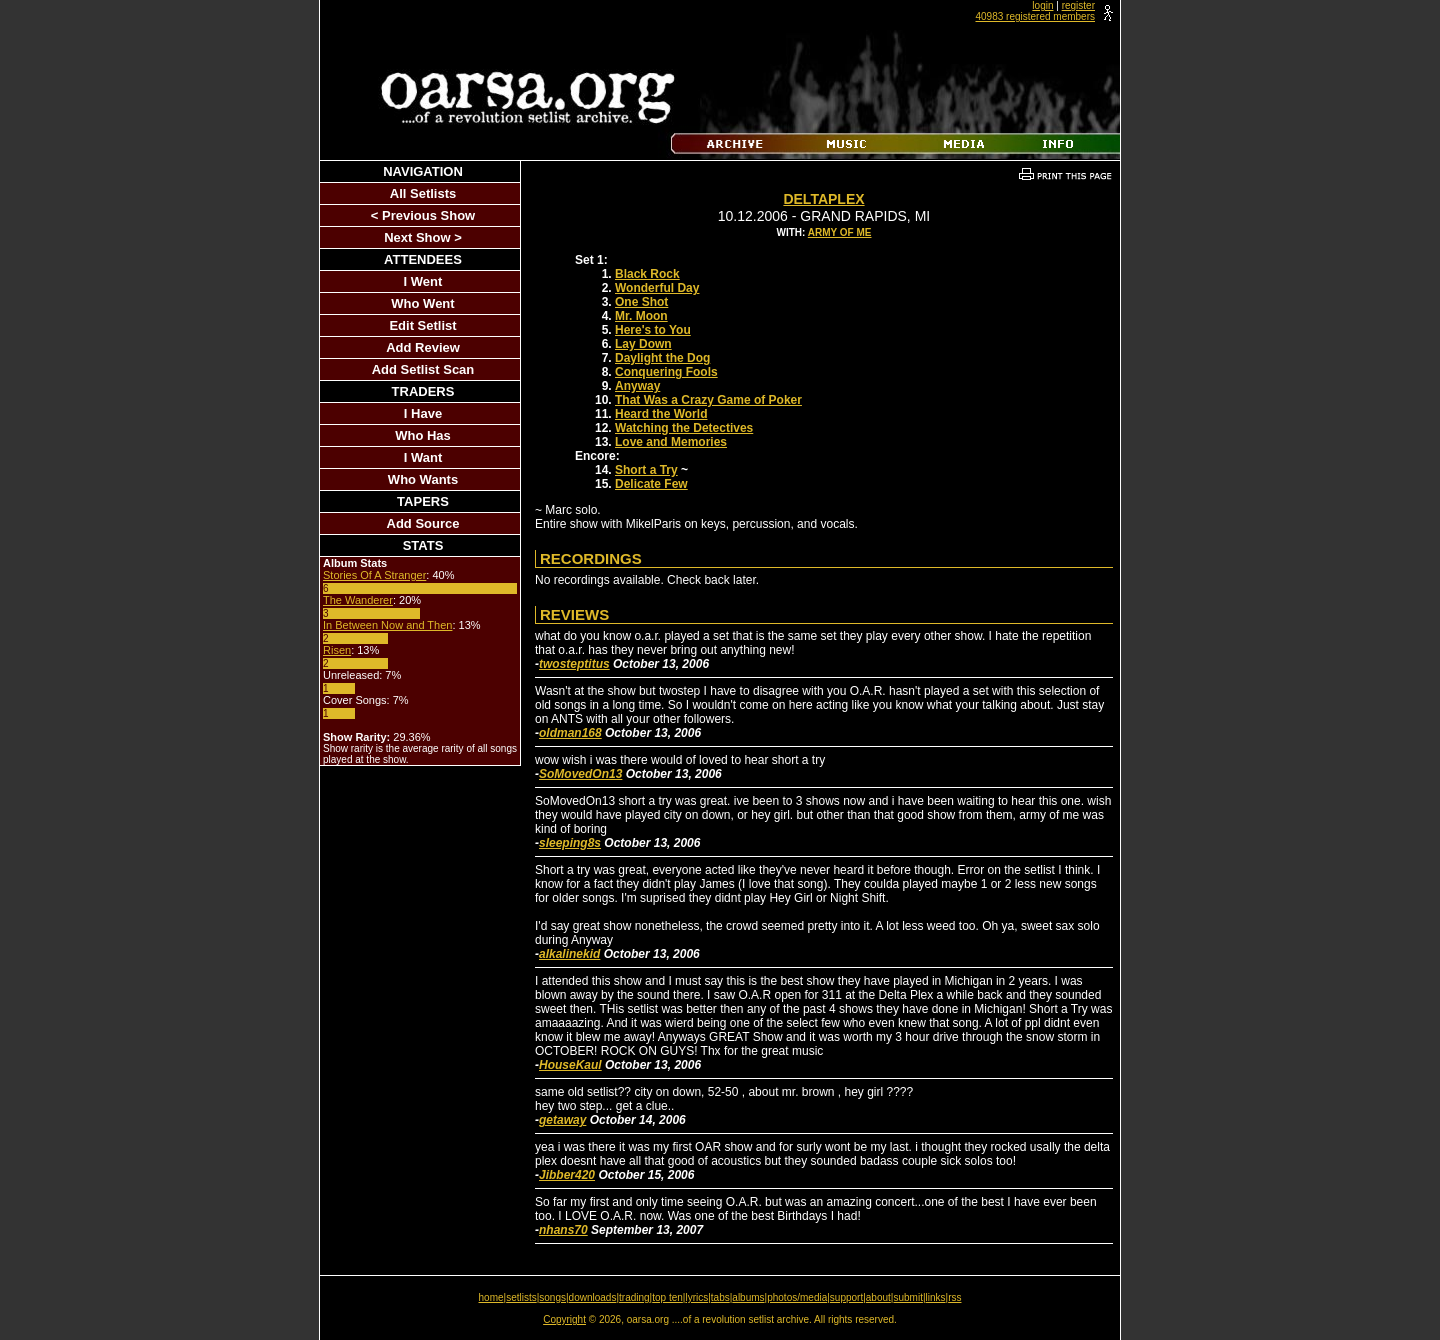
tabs (720, 1297)
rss (954, 1297)
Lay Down (643, 344)
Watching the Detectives (684, 428)
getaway (562, 1120)
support (846, 1297)
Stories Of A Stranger (374, 575)
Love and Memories (671, 442)
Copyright (564, 1319)
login (1042, 5)
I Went (423, 281)
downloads (593, 1297)
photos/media (797, 1297)
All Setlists (423, 193)
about (878, 1297)
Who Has (423, 435)
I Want (423, 457)
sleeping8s (570, 843)
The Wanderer (358, 600)
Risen (337, 650)
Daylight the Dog (662, 358)
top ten (667, 1297)
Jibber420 (567, 1175)
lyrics (696, 1297)
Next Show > (423, 237)
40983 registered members (1035, 16)
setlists (521, 1297)
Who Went (422, 303)
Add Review (423, 347)
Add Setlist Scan (423, 369)
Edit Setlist (422, 325)
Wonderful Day (657, 288)
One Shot (641, 302)
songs (552, 1297)
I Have (423, 413)
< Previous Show (423, 215)
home (491, 1297)
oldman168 (570, 733)
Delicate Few (651, 484)
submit (907, 1297)
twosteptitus (574, 664)
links (936, 1297)
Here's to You (653, 330)
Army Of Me (840, 232)
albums (748, 1297)
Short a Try (646, 470)
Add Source (423, 523)
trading (634, 1297)
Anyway (637, 386)
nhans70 (563, 1230)
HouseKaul (570, 1065)
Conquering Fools (666, 372)
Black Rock (647, 274)
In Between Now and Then (387, 625)
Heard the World (661, 414)
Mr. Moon (641, 316)
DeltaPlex (823, 199)
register (1078, 5)
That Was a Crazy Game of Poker (708, 400)
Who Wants (423, 479)
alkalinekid (569, 954)
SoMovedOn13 (580, 774)
